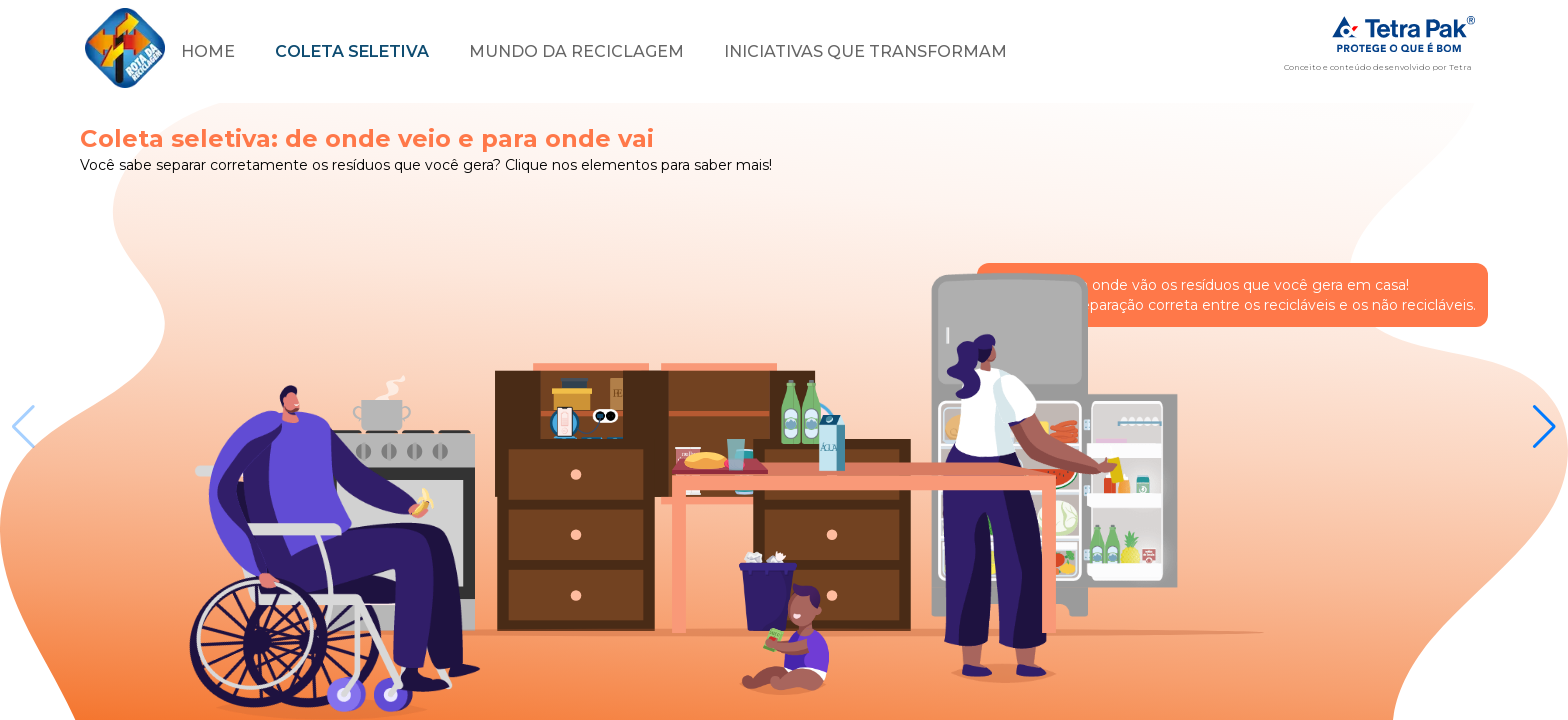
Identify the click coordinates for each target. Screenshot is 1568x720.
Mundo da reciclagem (576, 51)
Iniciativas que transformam (865, 51)
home (208, 51)
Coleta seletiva (352, 51)
